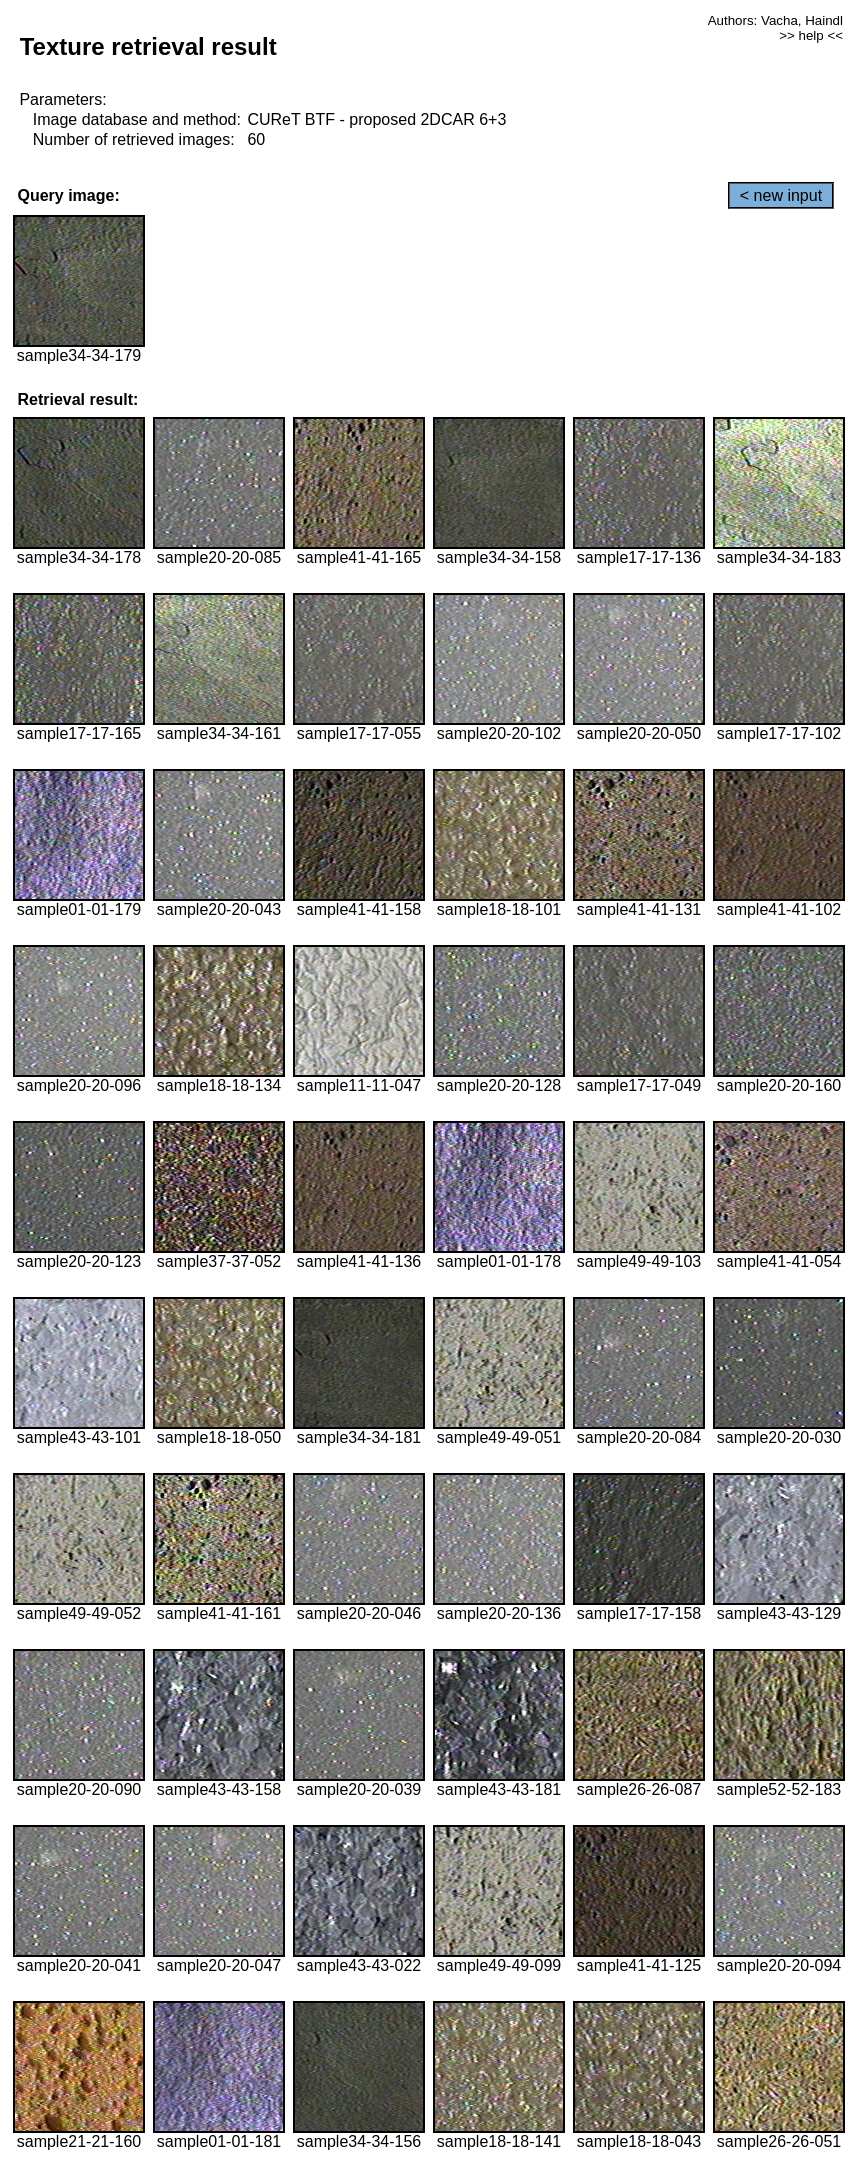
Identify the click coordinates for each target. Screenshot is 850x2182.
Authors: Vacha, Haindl (775, 20)
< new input (781, 195)
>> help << (811, 35)
